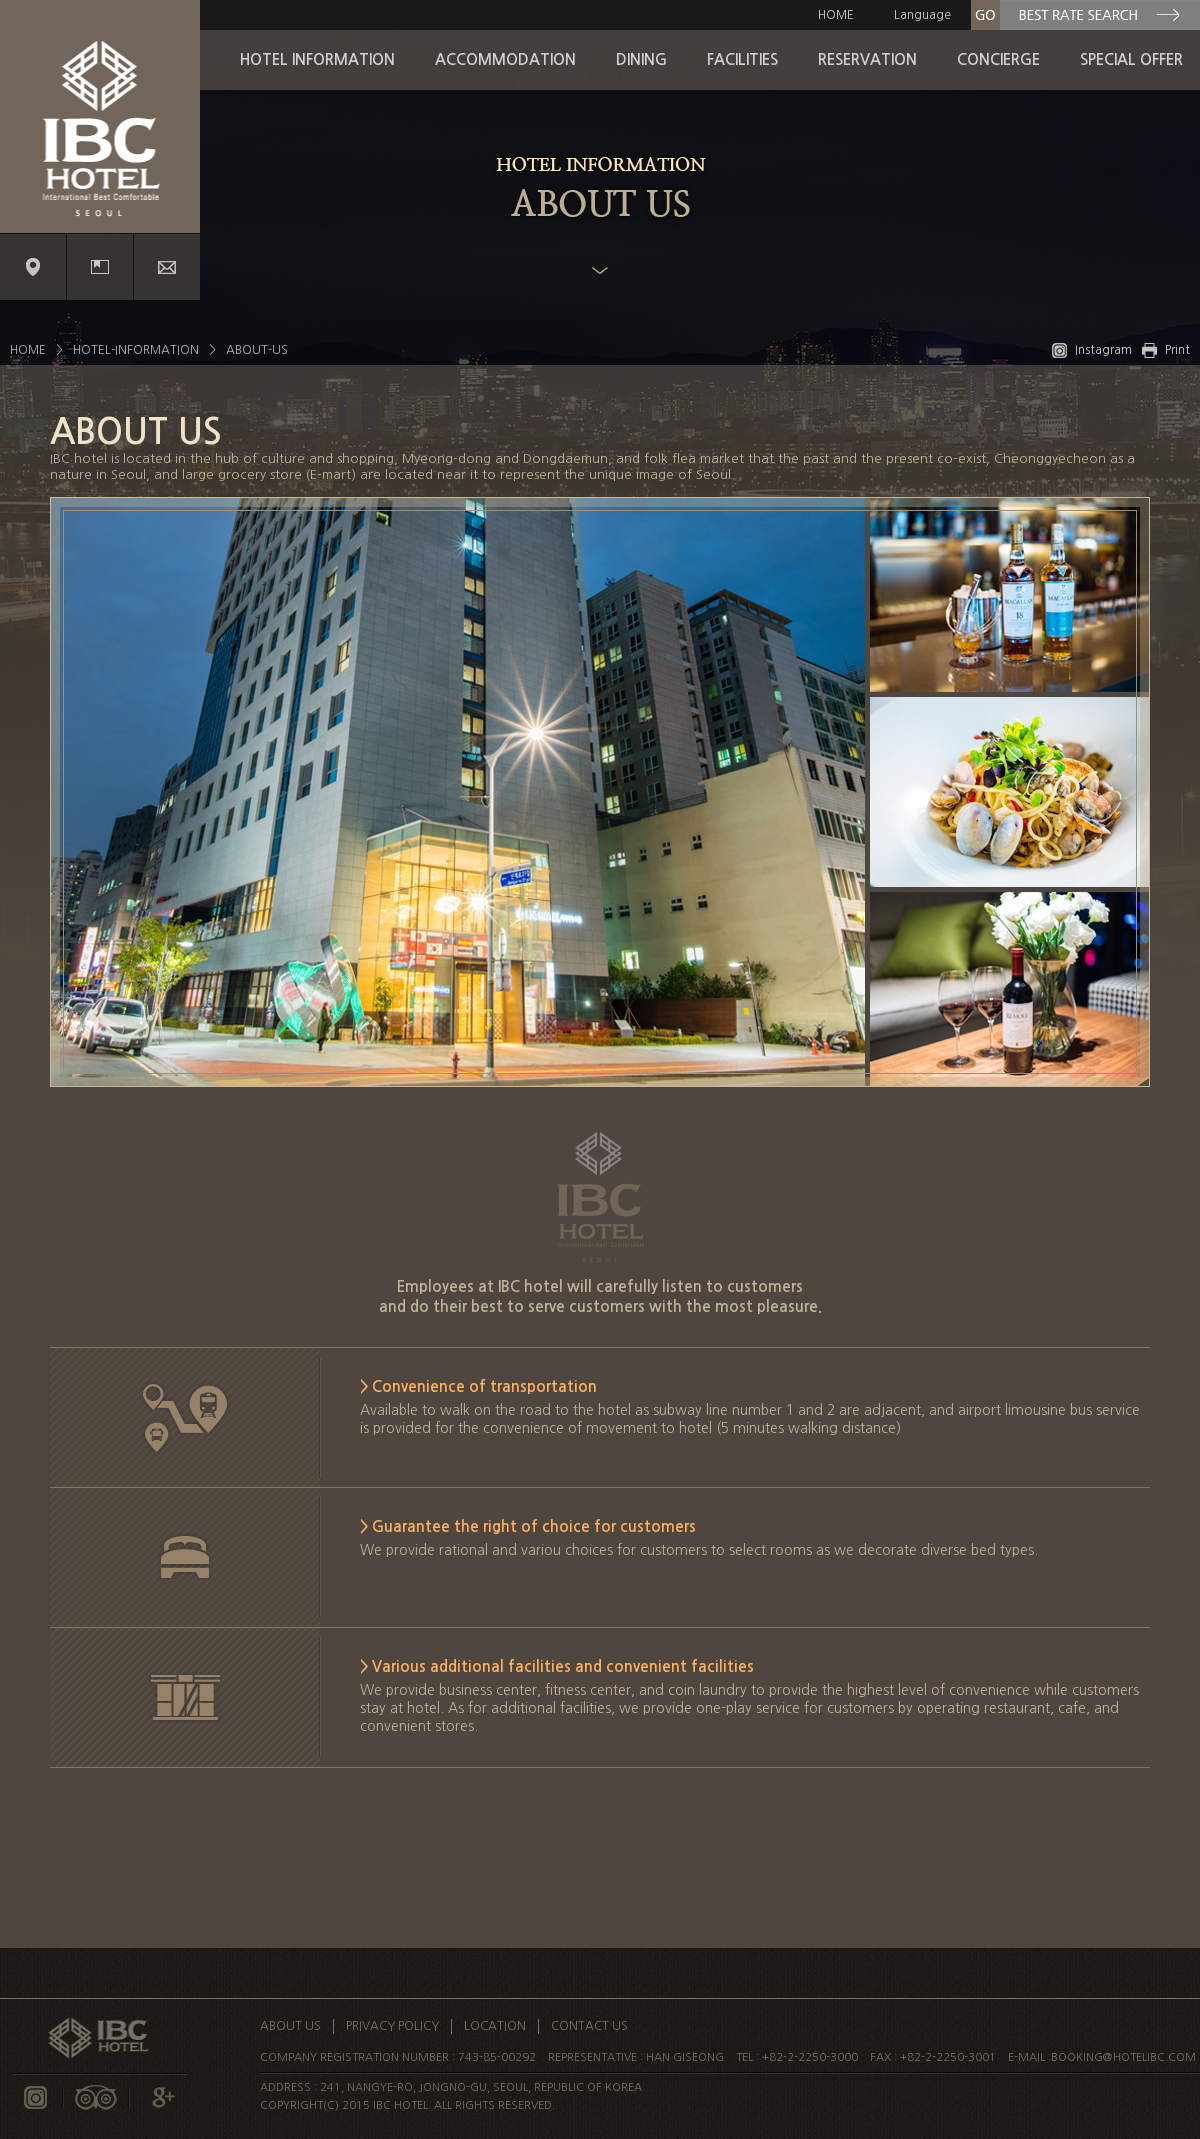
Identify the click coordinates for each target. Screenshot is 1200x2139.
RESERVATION (867, 59)
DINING (641, 59)
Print (1166, 350)
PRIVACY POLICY (392, 2026)
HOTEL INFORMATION (317, 59)
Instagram (1092, 350)
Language (922, 15)
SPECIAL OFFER (1131, 59)
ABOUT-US (257, 350)
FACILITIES (742, 59)
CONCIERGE (998, 59)
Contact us (167, 267)
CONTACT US (589, 2026)
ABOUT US (290, 2026)
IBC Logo (100, 116)
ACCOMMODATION (505, 59)
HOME (836, 15)
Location (33, 267)
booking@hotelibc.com (1123, 2057)
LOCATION (495, 2026)
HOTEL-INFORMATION (136, 350)
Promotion (100, 267)
